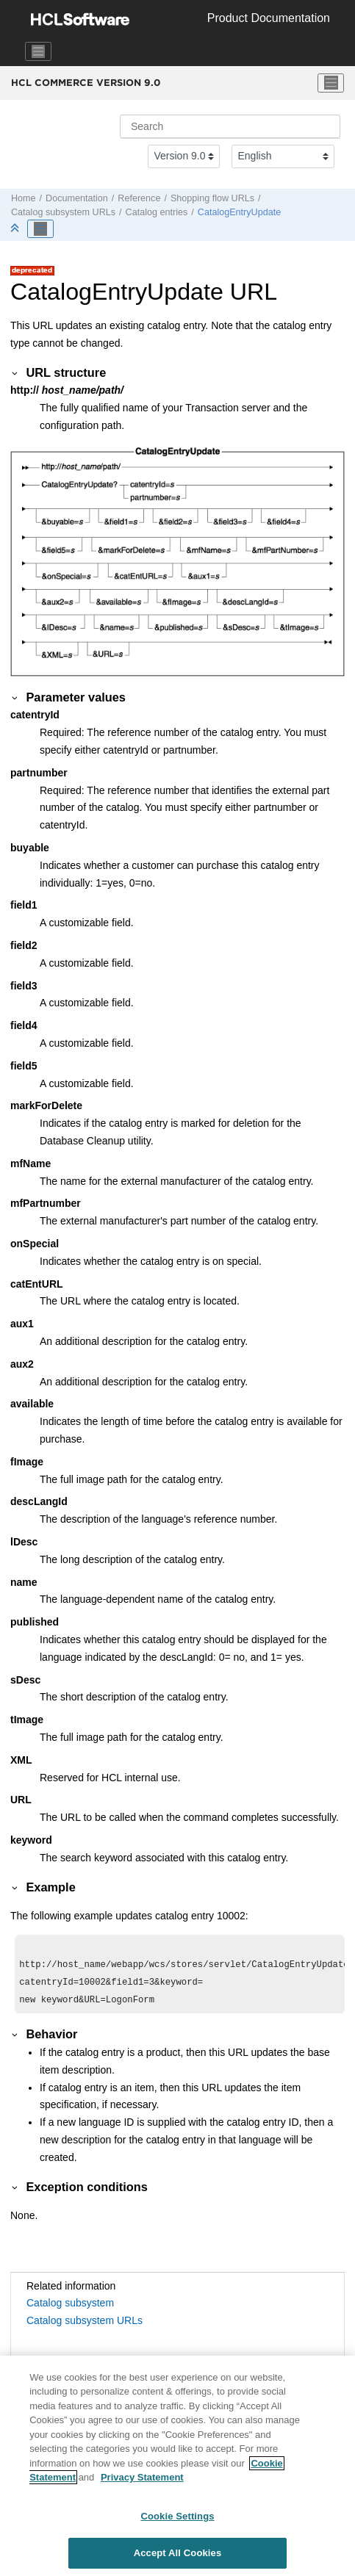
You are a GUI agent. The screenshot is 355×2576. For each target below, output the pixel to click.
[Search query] (230, 126)
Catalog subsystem (70, 2309)
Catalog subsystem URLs (63, 212)
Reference (139, 198)
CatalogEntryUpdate (239, 212)
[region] (177, 2466)
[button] (15, 372)
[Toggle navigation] (38, 51)
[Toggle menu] (331, 83)
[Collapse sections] (16, 228)
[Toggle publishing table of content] (40, 229)
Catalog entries (157, 212)
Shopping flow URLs (212, 198)
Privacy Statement (142, 2477)
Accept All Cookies (178, 2552)
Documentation (77, 198)
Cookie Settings (177, 2516)
